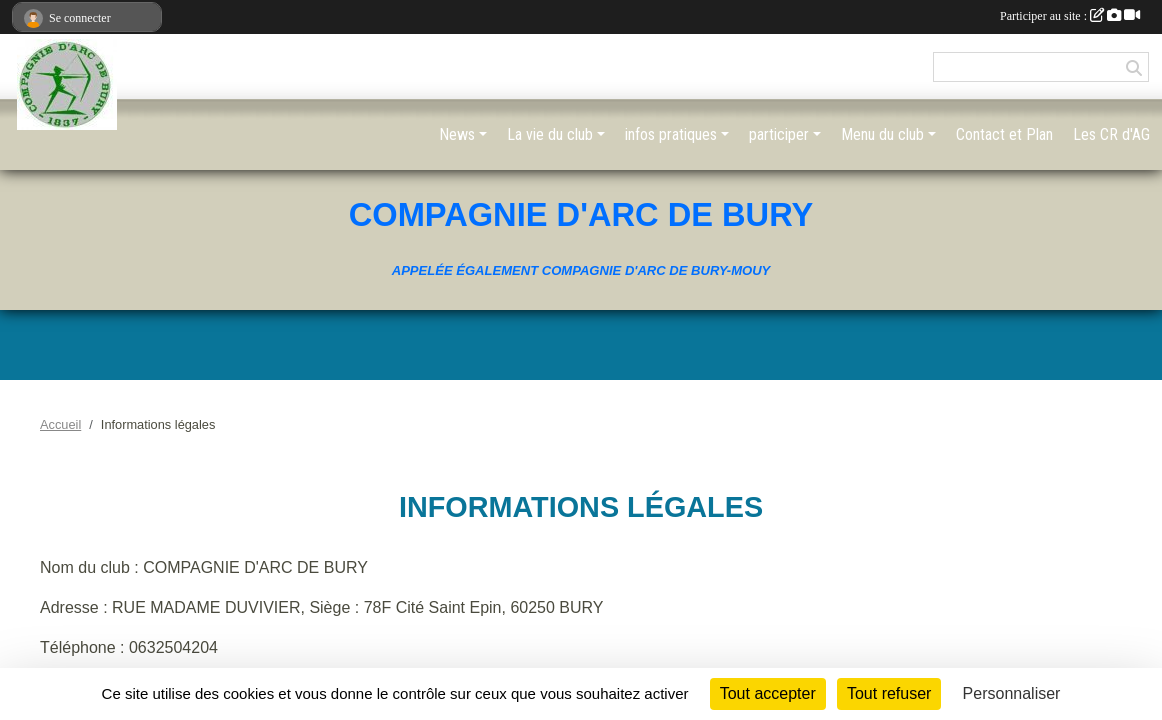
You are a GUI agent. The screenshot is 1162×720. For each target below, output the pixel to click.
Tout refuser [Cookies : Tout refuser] (889, 693)
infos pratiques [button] (671, 134)
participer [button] (779, 134)
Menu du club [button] (882, 134)
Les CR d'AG (1111, 134)
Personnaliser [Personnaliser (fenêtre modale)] (1012, 693)
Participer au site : (1070, 16)
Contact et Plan (1004, 134)
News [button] (457, 134)
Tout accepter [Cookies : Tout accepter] (768, 693)
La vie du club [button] (550, 134)
